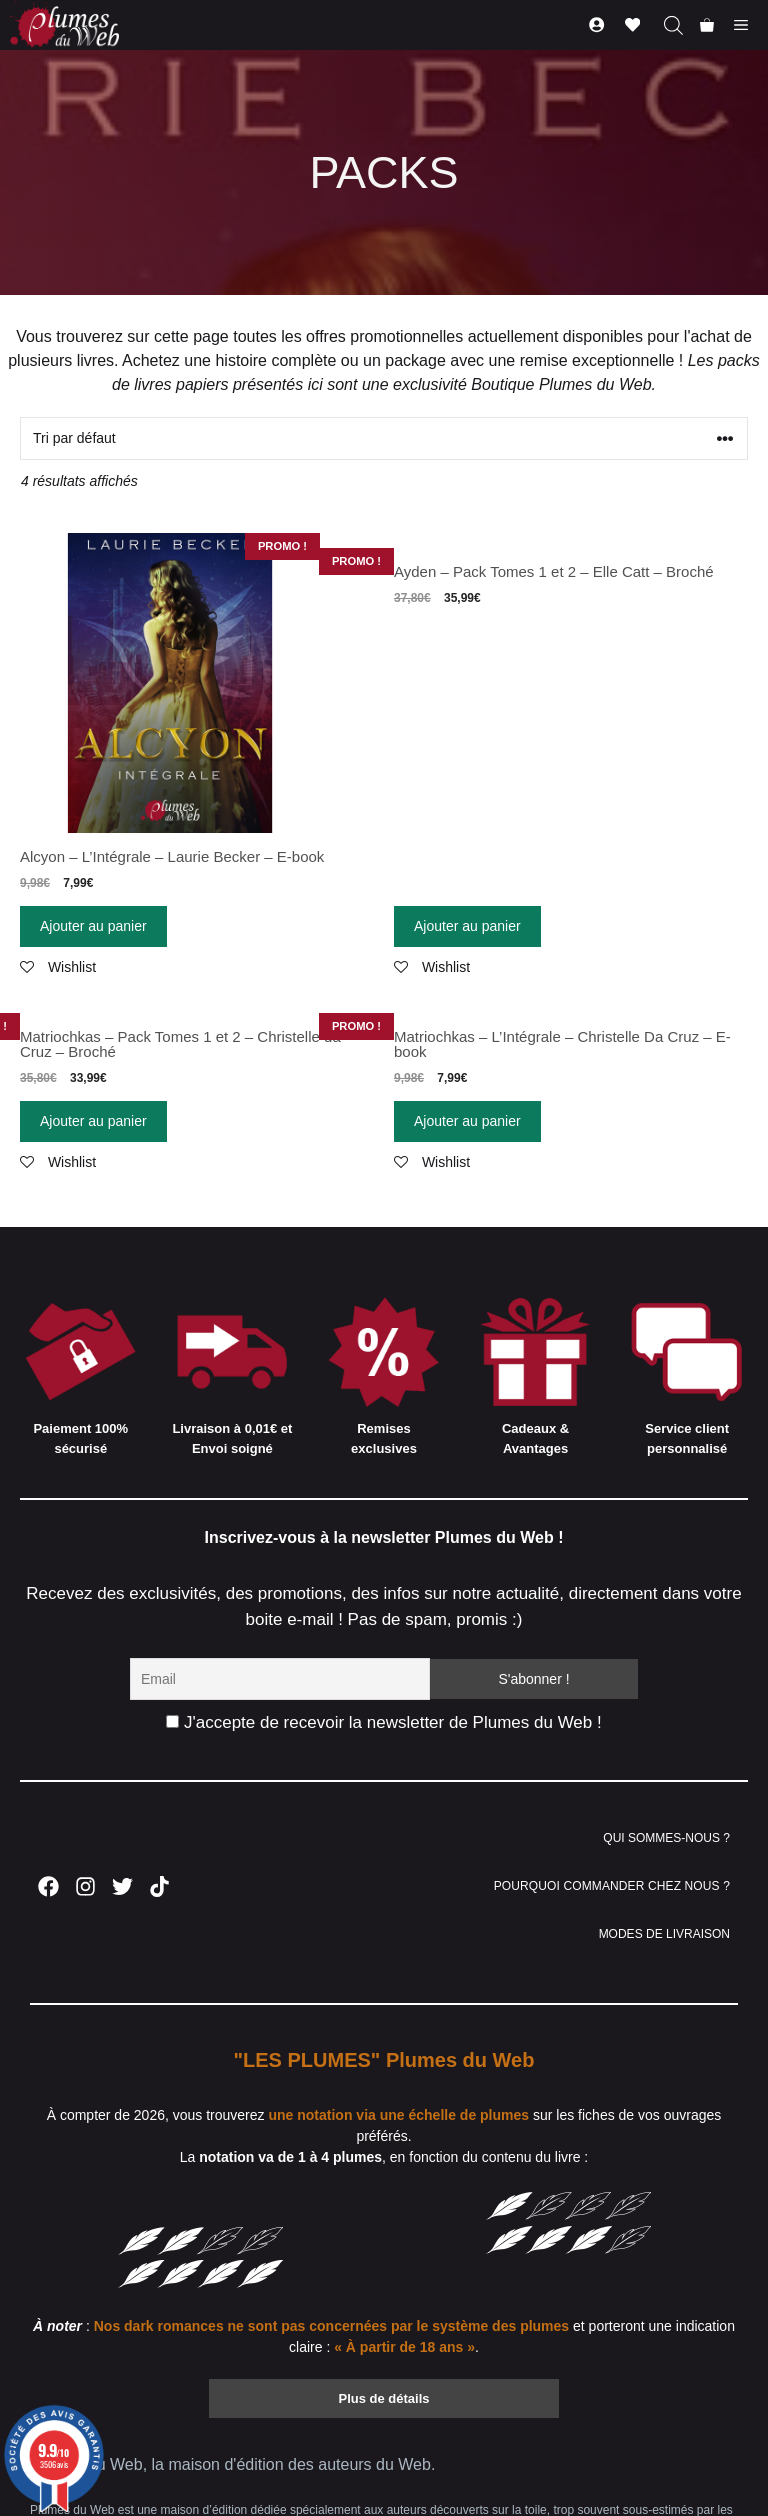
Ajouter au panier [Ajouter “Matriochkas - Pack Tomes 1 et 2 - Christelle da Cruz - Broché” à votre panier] (93, 1121)
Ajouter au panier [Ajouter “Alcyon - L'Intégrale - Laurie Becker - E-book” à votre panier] (93, 926)
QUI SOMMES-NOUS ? (666, 1838)
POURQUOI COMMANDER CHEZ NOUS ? (612, 1886)
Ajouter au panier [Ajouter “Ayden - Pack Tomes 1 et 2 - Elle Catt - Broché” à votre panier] (467, 926)
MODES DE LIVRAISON (664, 1934)
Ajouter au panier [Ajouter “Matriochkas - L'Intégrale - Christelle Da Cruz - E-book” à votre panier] (467, 1121)
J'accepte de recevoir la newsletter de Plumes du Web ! (383, 1722)
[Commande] (384, 438)
